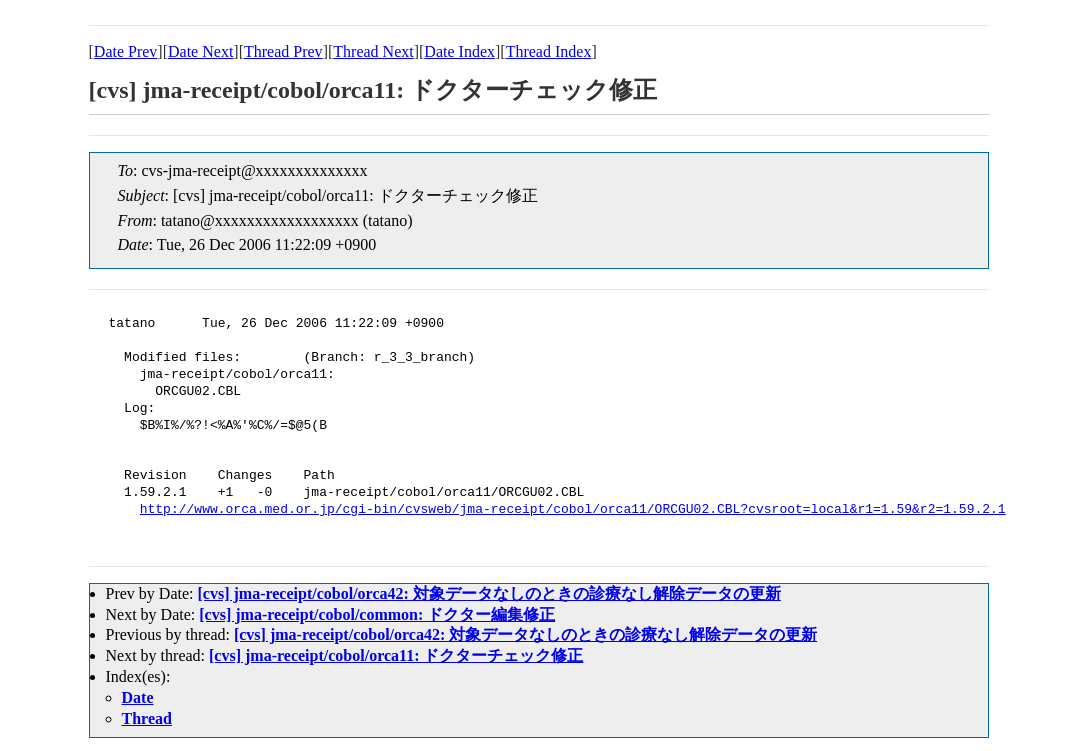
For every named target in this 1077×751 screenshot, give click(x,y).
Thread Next (373, 51)
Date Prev (126, 51)
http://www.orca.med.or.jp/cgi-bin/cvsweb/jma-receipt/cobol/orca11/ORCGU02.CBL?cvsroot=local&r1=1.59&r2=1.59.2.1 (573, 510)
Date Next (200, 51)
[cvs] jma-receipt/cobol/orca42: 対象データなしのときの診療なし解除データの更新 (488, 593)
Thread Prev (283, 51)
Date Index (459, 51)
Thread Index (549, 51)
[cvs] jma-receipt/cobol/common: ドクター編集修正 (377, 614)
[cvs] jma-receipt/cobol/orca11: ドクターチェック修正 (396, 655)
